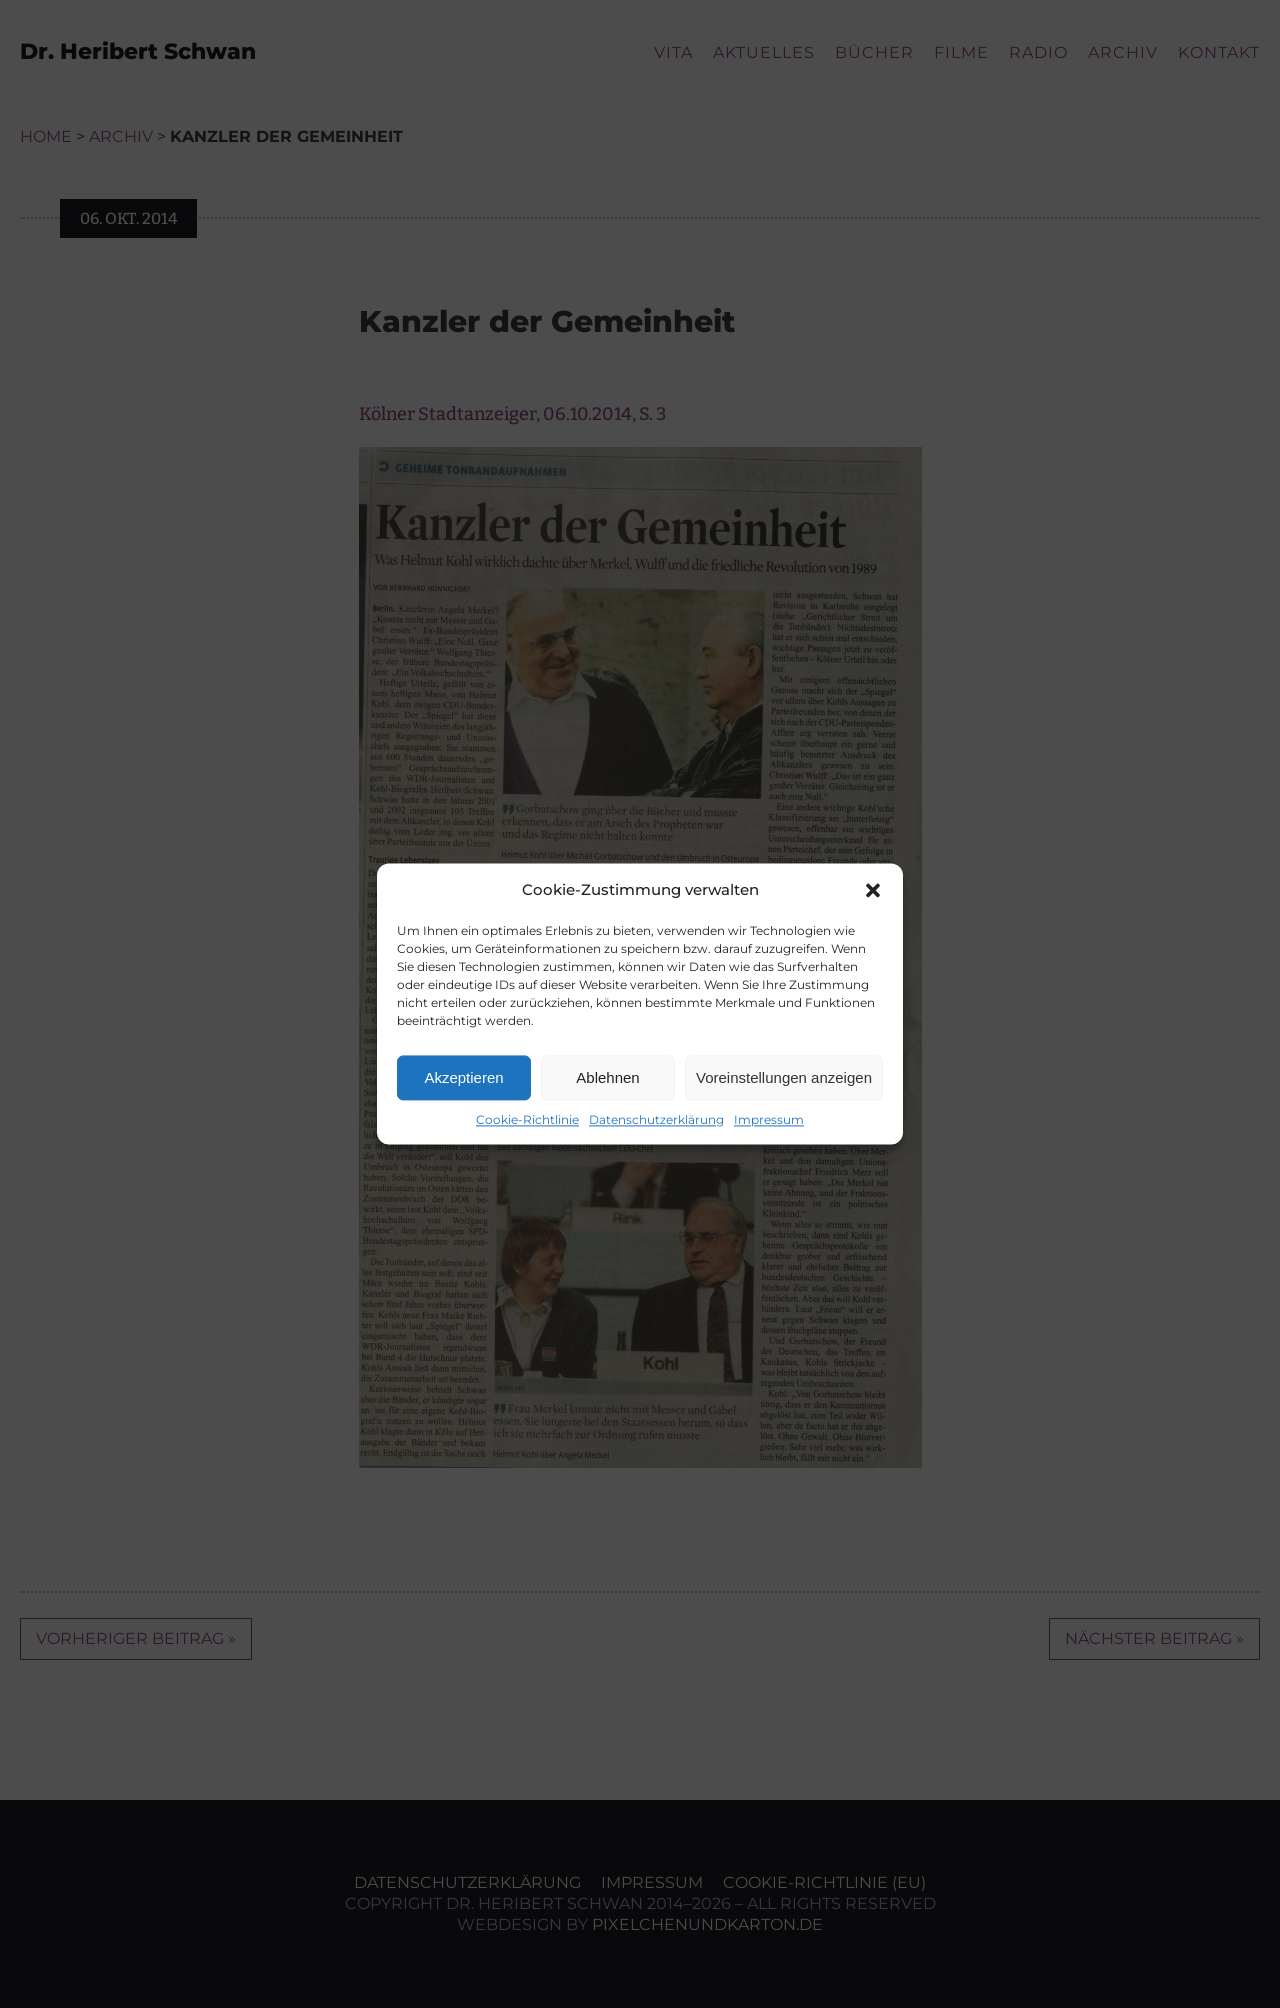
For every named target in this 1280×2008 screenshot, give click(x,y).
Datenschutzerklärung (656, 1119)
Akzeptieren (463, 1077)
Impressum (769, 1119)
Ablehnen (607, 1077)
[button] (873, 890)
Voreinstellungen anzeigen (784, 1077)
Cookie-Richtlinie (527, 1119)
